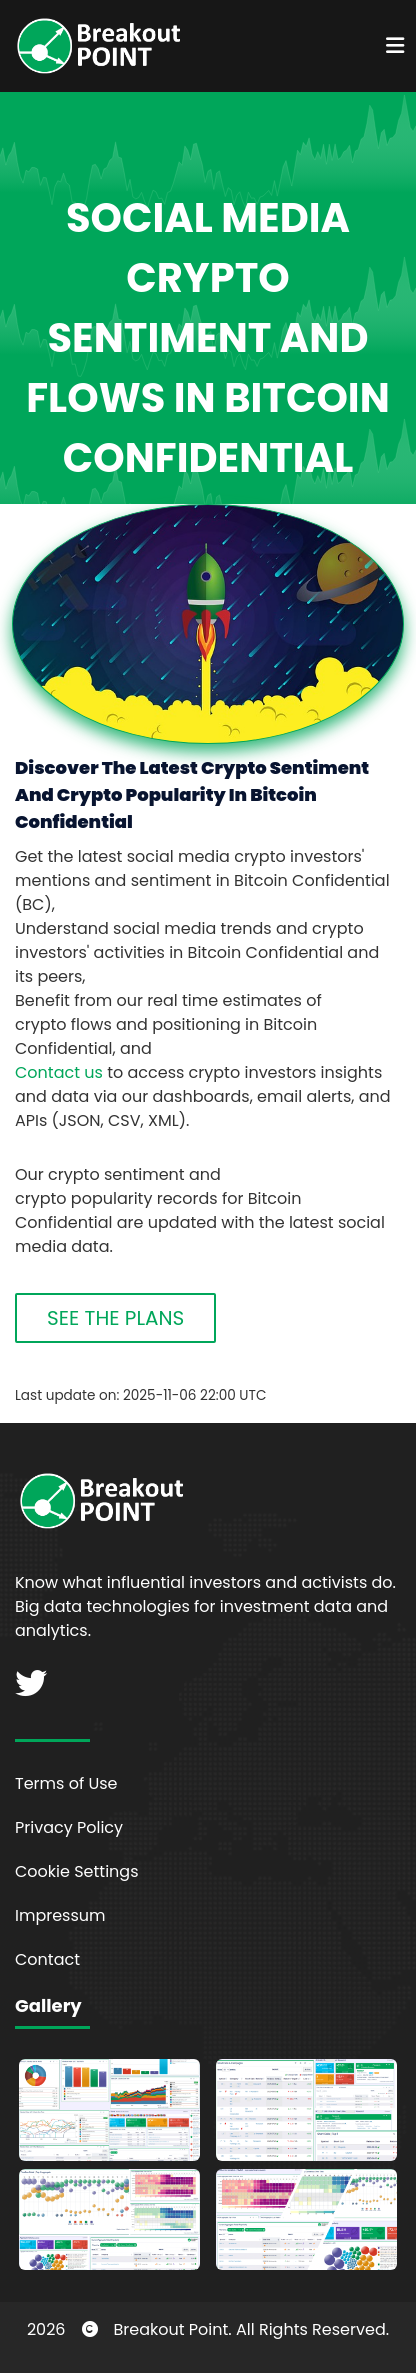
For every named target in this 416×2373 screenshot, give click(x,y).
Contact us (59, 1072)
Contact (47, 1959)
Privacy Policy (69, 1827)
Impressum (60, 1915)
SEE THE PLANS (115, 1318)
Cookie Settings (77, 1871)
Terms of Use (66, 1783)
